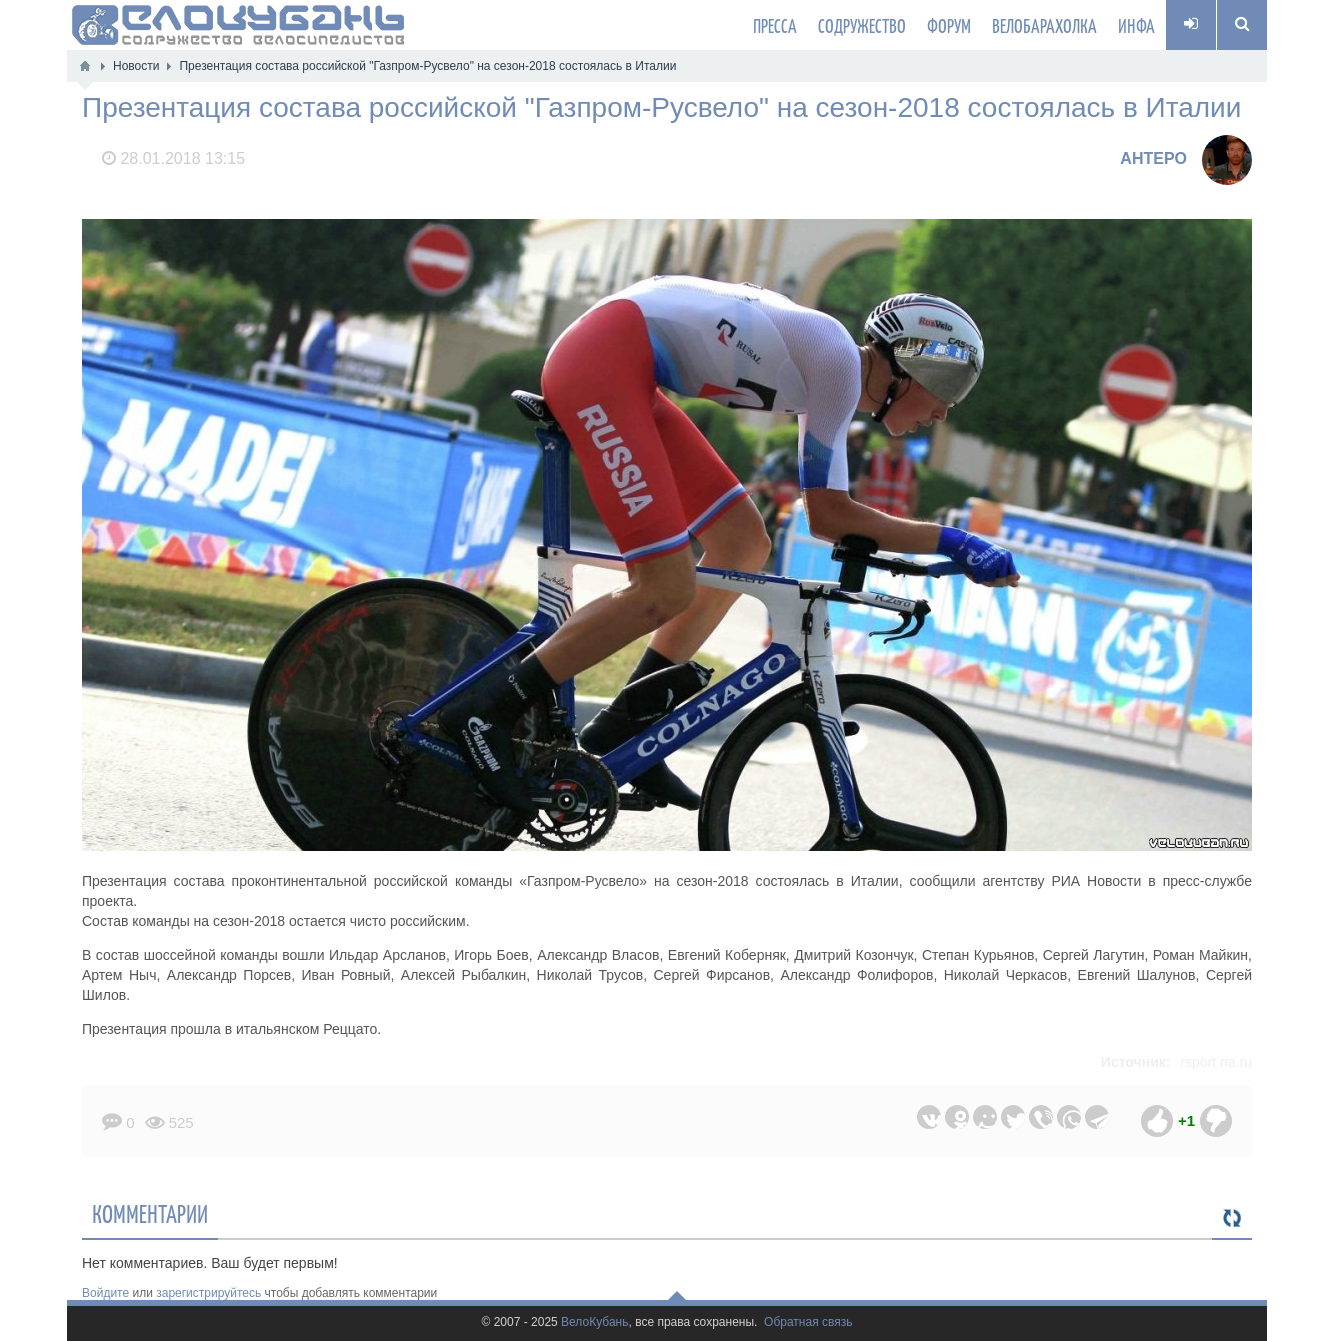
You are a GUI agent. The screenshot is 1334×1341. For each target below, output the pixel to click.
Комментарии (150, 1213)
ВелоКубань (594, 1322)
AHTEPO (1153, 158)
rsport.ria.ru (1216, 1062)
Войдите (105, 1293)
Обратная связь (808, 1322)
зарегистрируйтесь (208, 1293)
